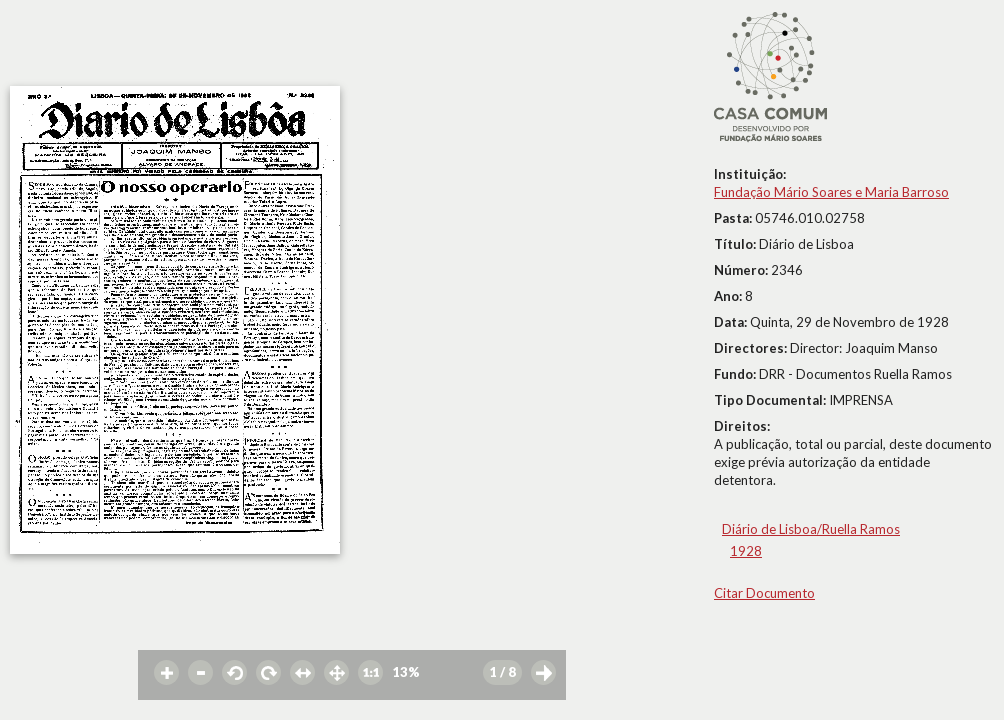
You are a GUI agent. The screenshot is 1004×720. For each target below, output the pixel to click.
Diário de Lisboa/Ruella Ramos (811, 529)
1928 (746, 551)
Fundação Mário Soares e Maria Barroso (831, 192)
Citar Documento (764, 593)
